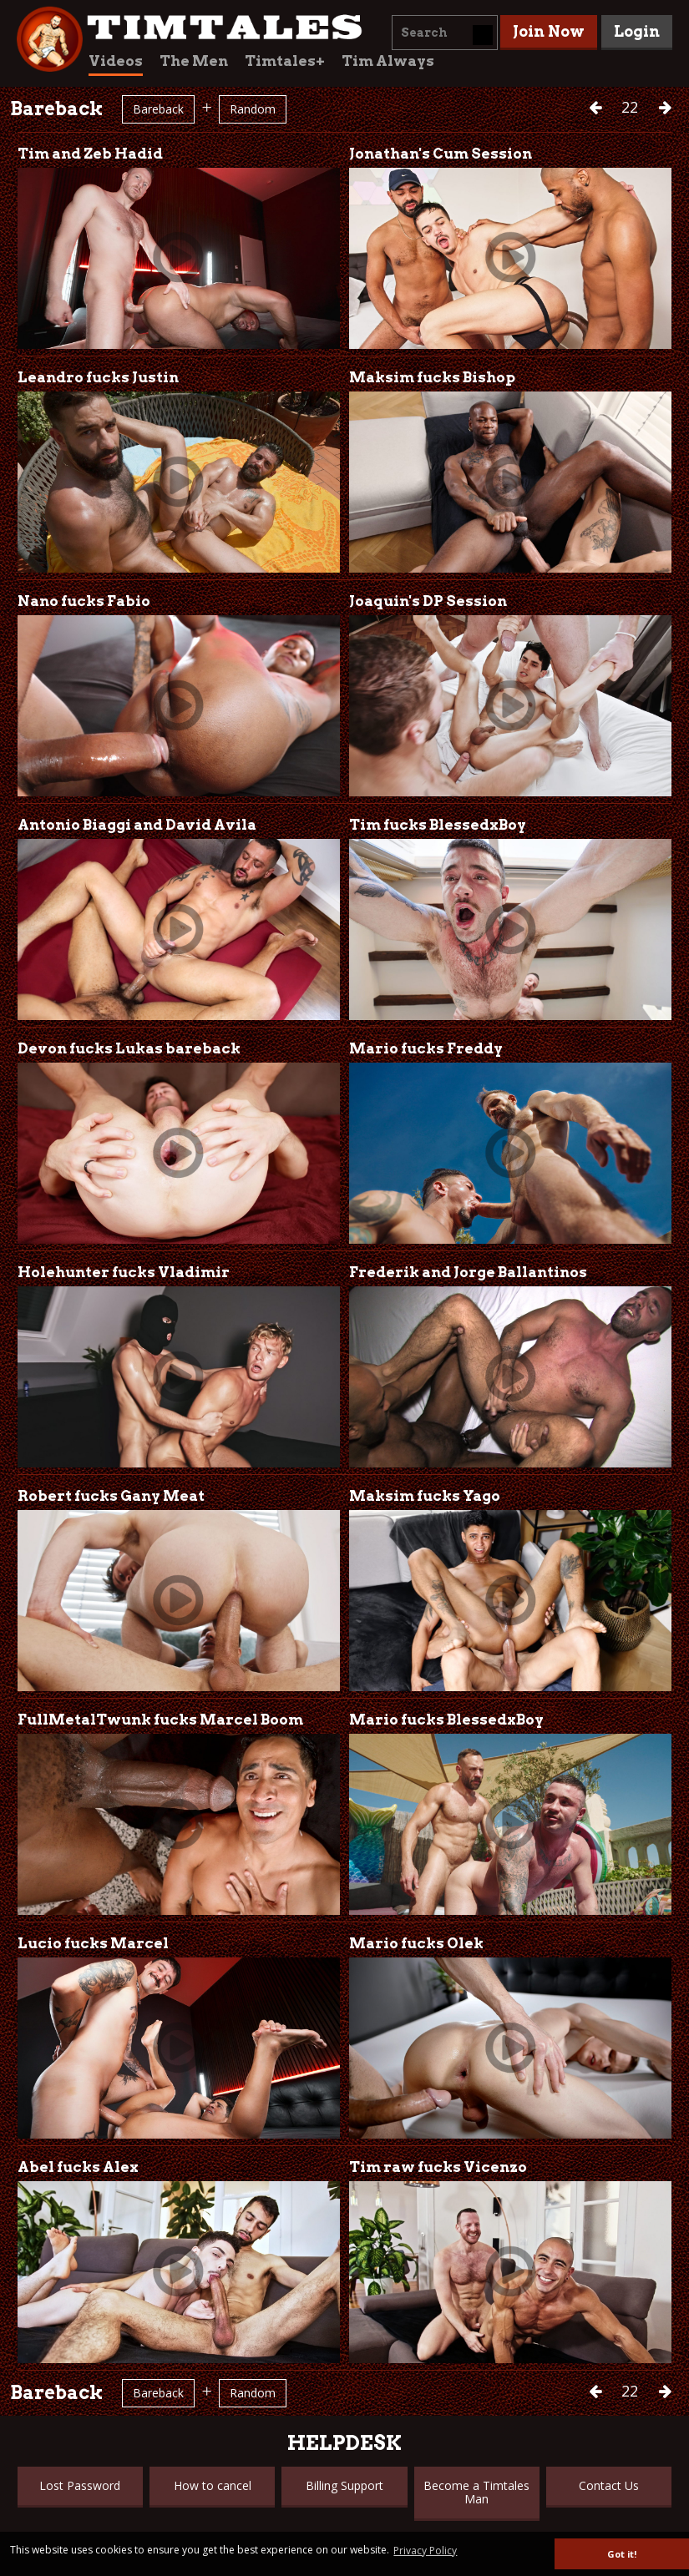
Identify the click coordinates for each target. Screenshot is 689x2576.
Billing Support (344, 2485)
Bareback (158, 109)
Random (253, 109)
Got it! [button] (621, 2554)
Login (637, 31)
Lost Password (79, 2485)
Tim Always (388, 61)
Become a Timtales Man (476, 2492)
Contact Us (609, 2485)
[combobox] (445, 32)
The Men (194, 61)
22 (631, 107)
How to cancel (212, 2485)
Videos (116, 61)
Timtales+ (285, 61)
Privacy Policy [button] (425, 2550)
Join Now (549, 31)
